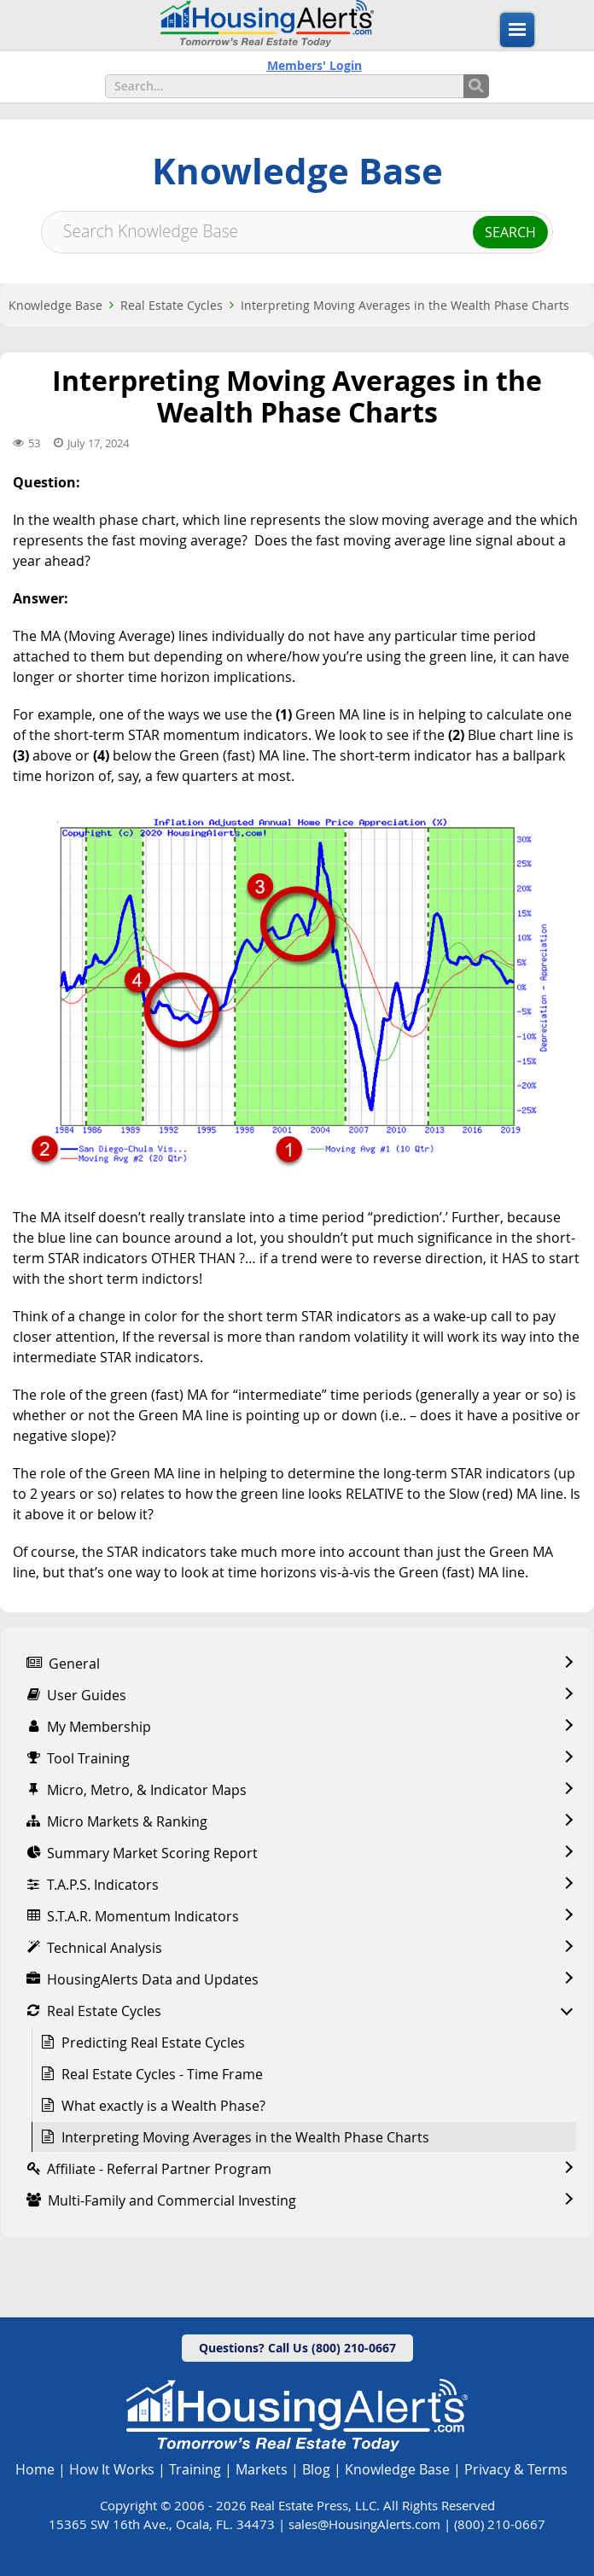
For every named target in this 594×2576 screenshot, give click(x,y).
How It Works (111, 2469)
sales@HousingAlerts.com (364, 2523)
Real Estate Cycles (171, 305)
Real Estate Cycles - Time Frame (162, 2074)
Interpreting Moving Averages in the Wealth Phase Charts (405, 305)
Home (35, 2469)
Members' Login (314, 65)
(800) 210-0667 (499, 2523)
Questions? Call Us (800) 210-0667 (297, 2348)
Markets (262, 2469)
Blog (316, 2469)
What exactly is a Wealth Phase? (163, 2105)
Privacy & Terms (516, 2469)
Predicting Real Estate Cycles (153, 2042)
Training (195, 2469)
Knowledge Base (55, 305)
